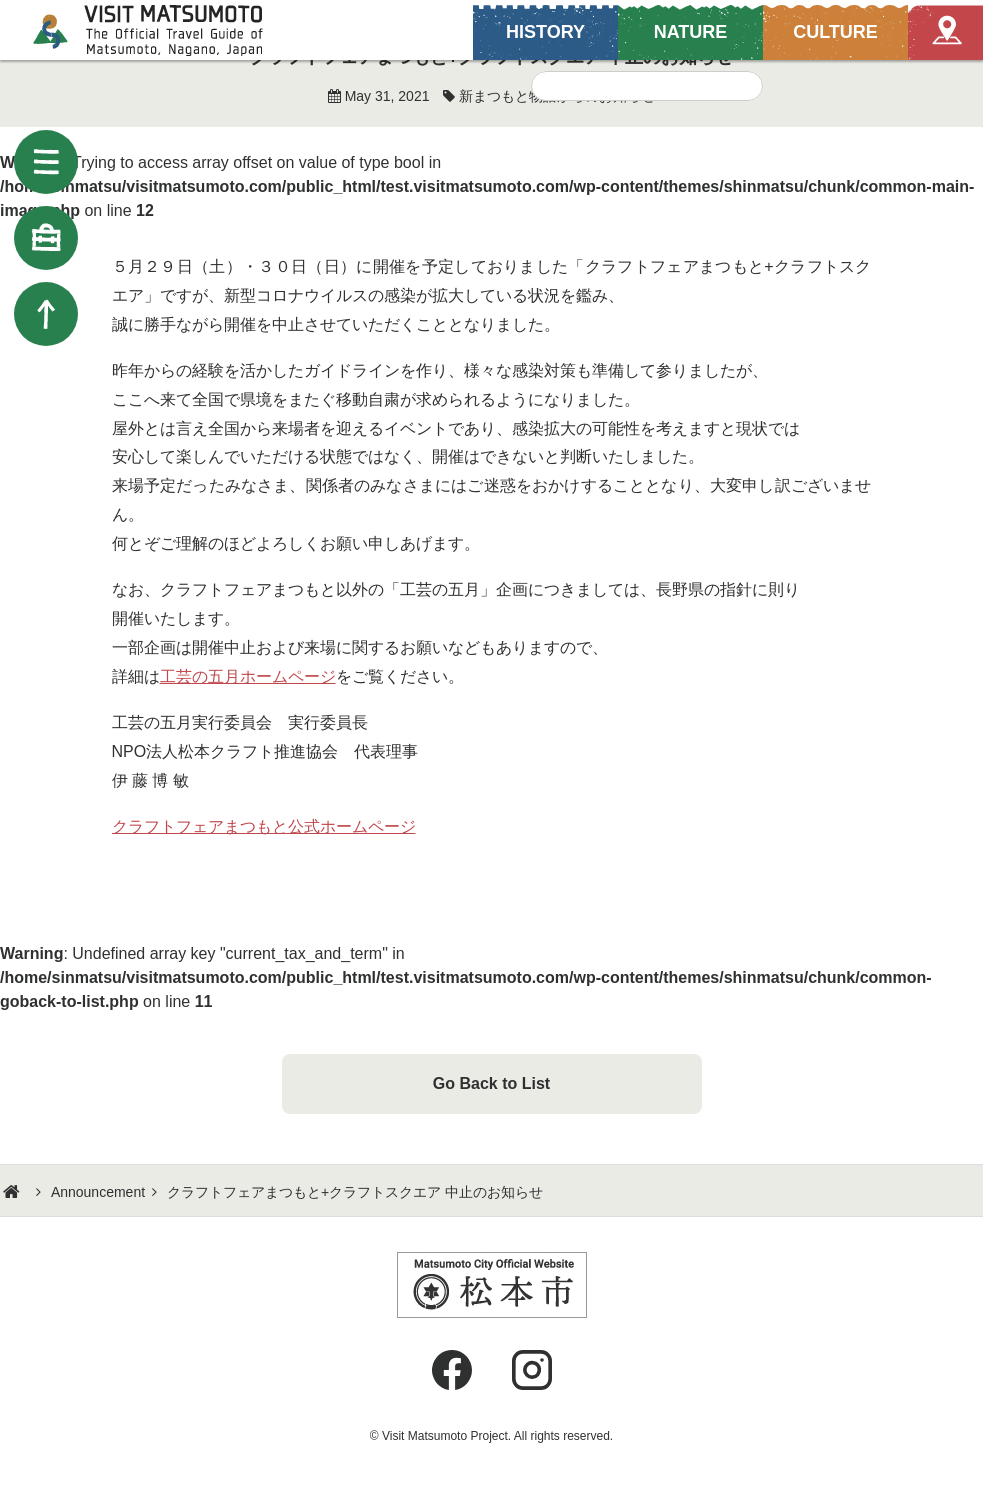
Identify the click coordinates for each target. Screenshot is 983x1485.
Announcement (98, 1192)
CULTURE (835, 32)
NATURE (691, 32)
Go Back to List (491, 1083)
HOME (14, 1192)
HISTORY (545, 32)
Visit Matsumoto (165, 30)
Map (945, 32)
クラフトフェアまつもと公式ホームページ (264, 826)
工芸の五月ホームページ (248, 676)
